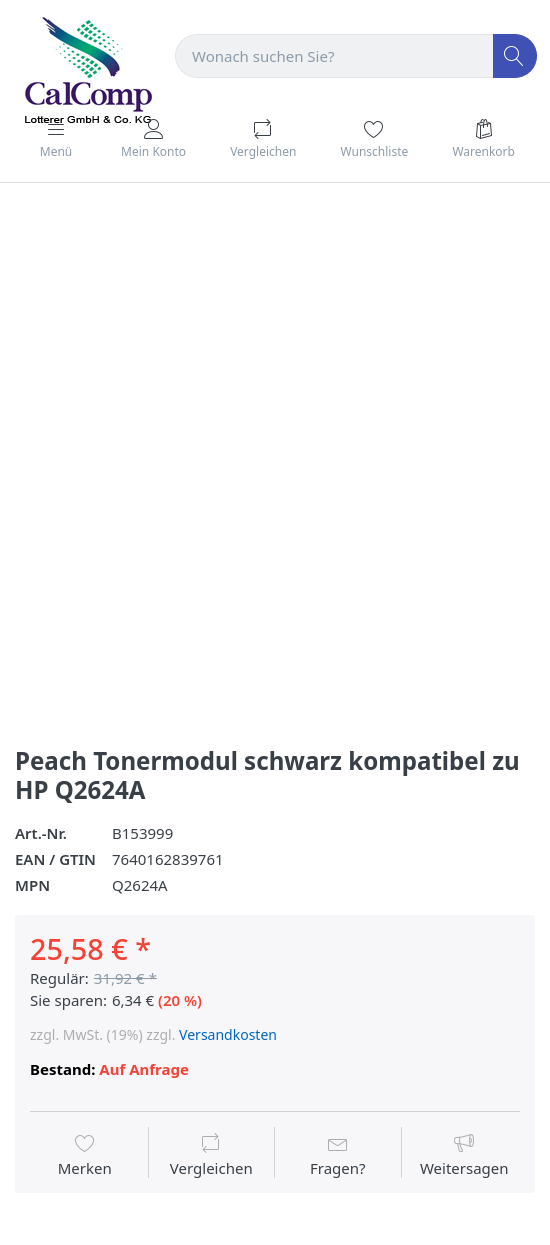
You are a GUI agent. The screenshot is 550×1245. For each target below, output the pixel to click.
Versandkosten (228, 1034)
